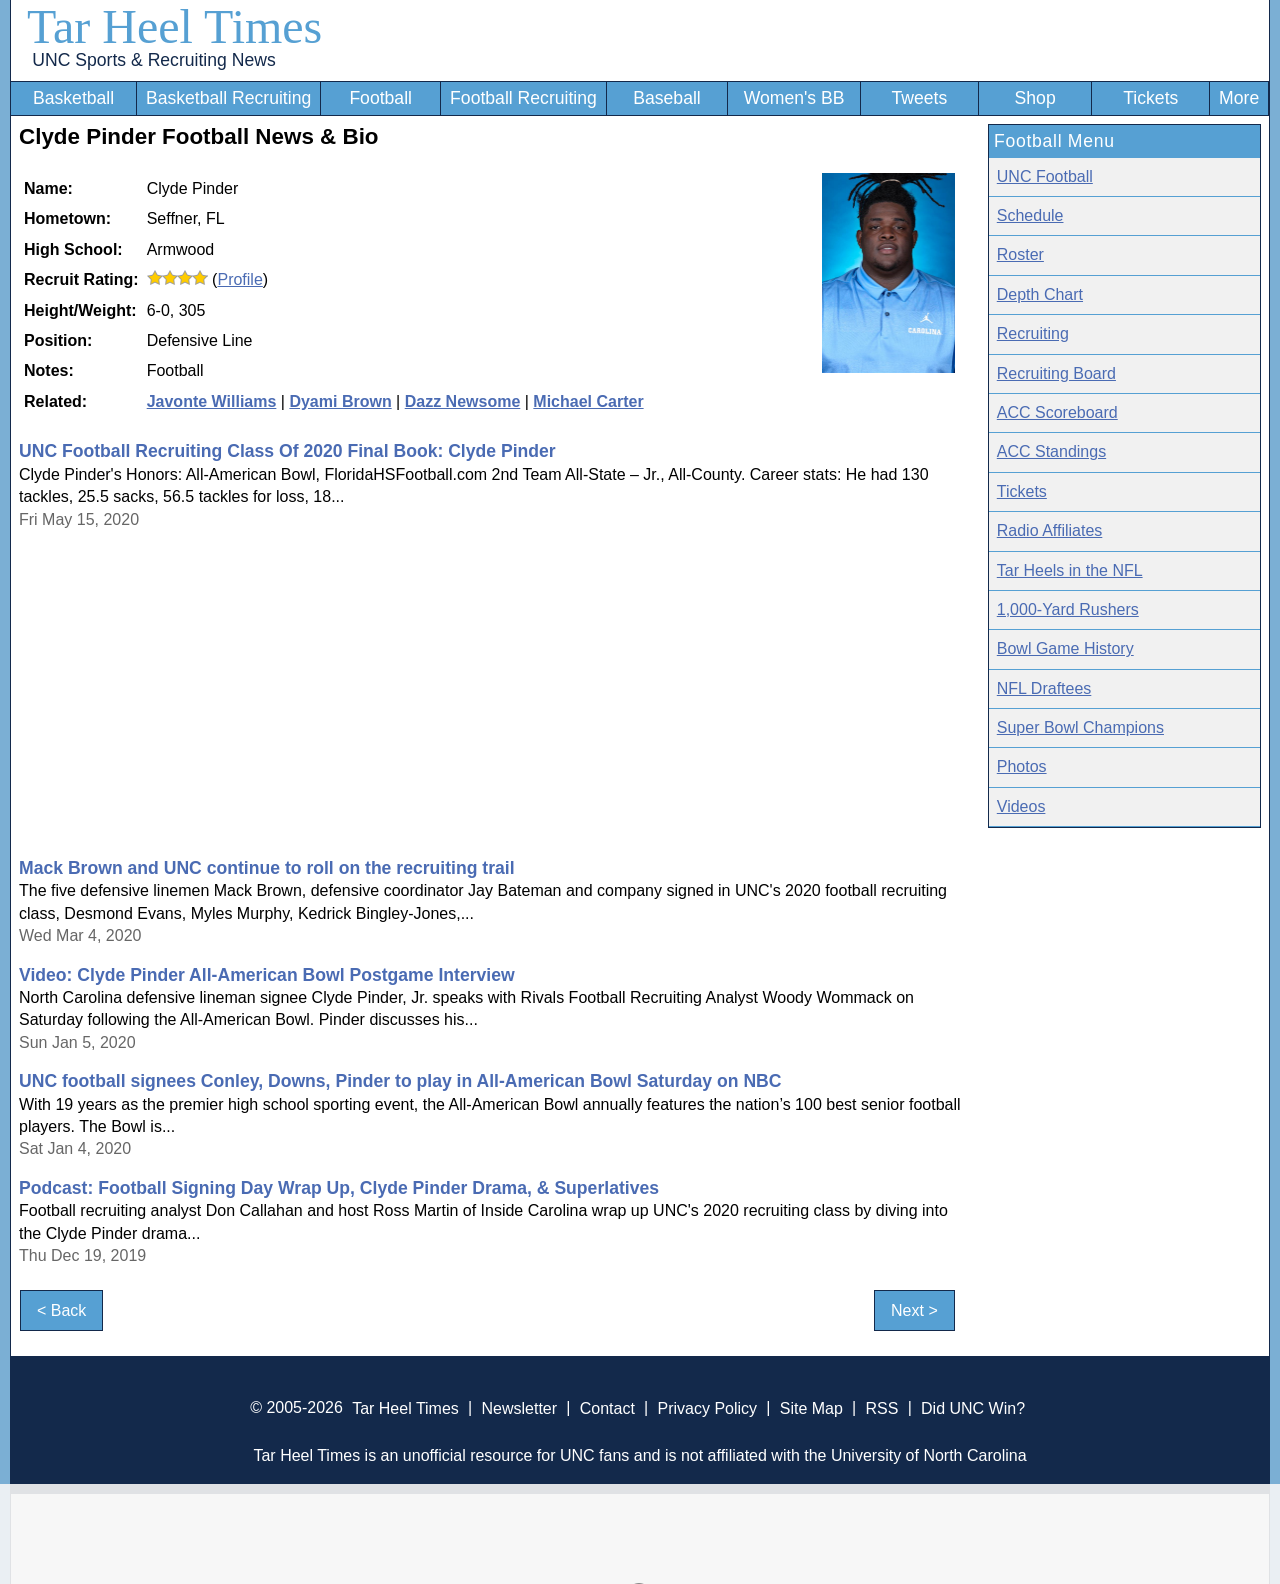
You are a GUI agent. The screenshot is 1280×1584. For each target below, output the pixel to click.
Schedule (1030, 215)
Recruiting (1033, 333)
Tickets (1150, 98)
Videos (1021, 806)
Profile (239, 279)
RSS (881, 1407)
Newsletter (519, 1407)
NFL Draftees (1044, 688)
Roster (1020, 254)
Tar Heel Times (174, 26)
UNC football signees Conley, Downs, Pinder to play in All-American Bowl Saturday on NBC (400, 1081)
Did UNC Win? (973, 1407)
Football (380, 98)
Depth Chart (1040, 294)
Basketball (73, 98)
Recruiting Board (1056, 373)
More (1239, 98)
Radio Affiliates (1050, 530)
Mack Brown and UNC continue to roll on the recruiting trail (267, 868)
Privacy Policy (707, 1407)
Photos (1022, 766)
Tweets (919, 98)
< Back (61, 1310)
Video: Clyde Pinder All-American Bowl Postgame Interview (267, 975)
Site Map (811, 1407)
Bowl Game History (1065, 648)
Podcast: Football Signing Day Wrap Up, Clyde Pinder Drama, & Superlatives (339, 1188)
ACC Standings (1051, 451)
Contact (607, 1407)
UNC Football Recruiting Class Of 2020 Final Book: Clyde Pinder (287, 451)
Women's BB (794, 98)
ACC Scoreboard (1057, 412)
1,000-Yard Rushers (1068, 609)
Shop (1035, 98)
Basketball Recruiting (228, 98)
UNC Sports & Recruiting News (153, 60)
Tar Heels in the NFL (1070, 570)
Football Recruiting (523, 98)
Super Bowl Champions (1080, 727)
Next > (914, 1310)
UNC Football (1045, 176)
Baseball (667, 98)
